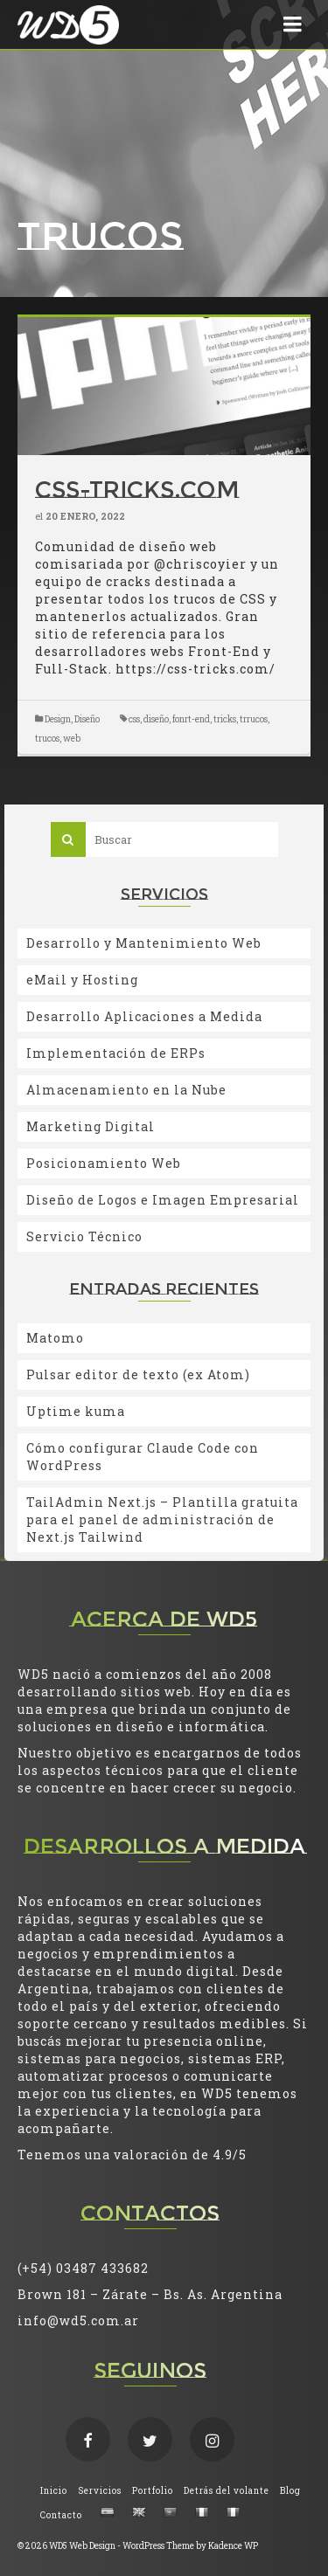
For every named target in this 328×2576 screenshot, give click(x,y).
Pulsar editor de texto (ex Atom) (138, 1374)
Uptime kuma (75, 1411)
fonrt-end (191, 719)
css (134, 719)
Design (58, 719)
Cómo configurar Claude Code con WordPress (142, 1457)
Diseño (87, 719)
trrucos (254, 719)
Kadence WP (233, 2546)
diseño (156, 719)
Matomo (55, 1337)
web (71, 738)
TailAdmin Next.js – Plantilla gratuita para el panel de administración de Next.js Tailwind (162, 1519)
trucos (47, 738)
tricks (224, 719)
